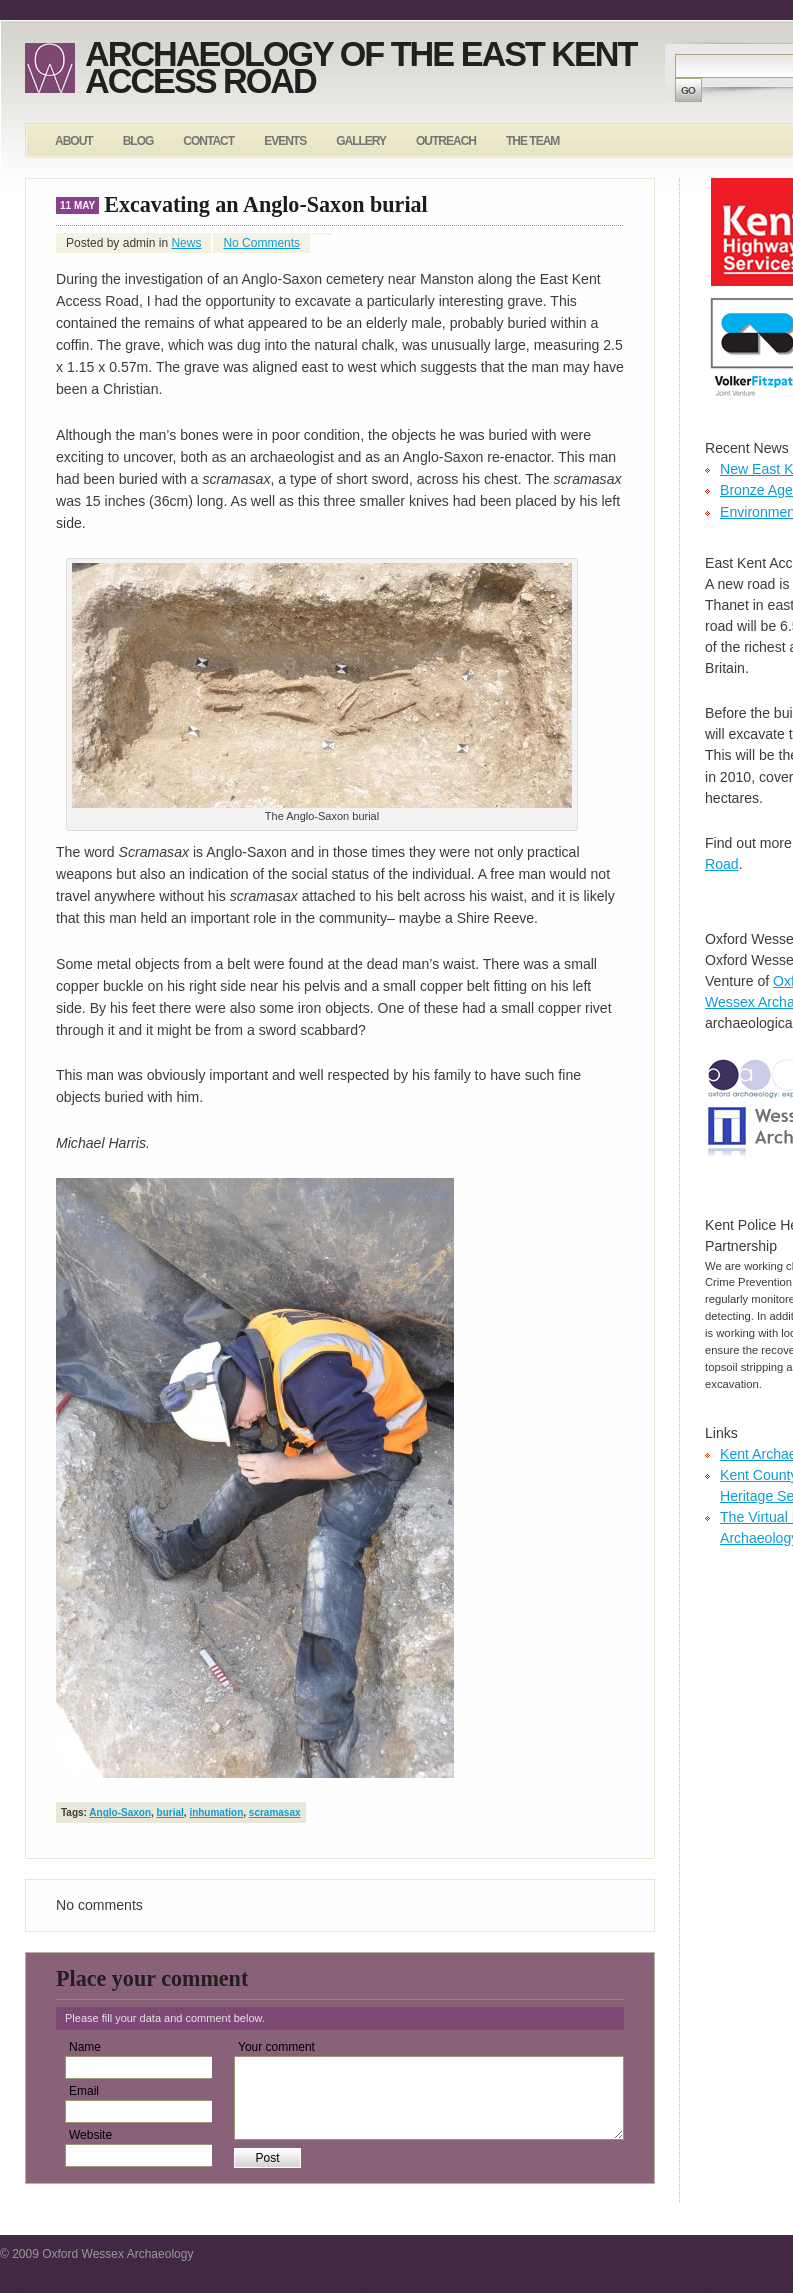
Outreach (446, 141)
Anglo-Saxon (120, 1812)
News (186, 243)
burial (170, 1812)
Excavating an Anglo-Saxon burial (266, 204)
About (74, 141)
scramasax (275, 1812)
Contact (208, 141)
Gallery (361, 141)
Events (285, 141)
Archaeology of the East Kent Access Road (360, 67)
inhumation (216, 1812)
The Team (532, 141)
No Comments (261, 243)
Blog (138, 141)
